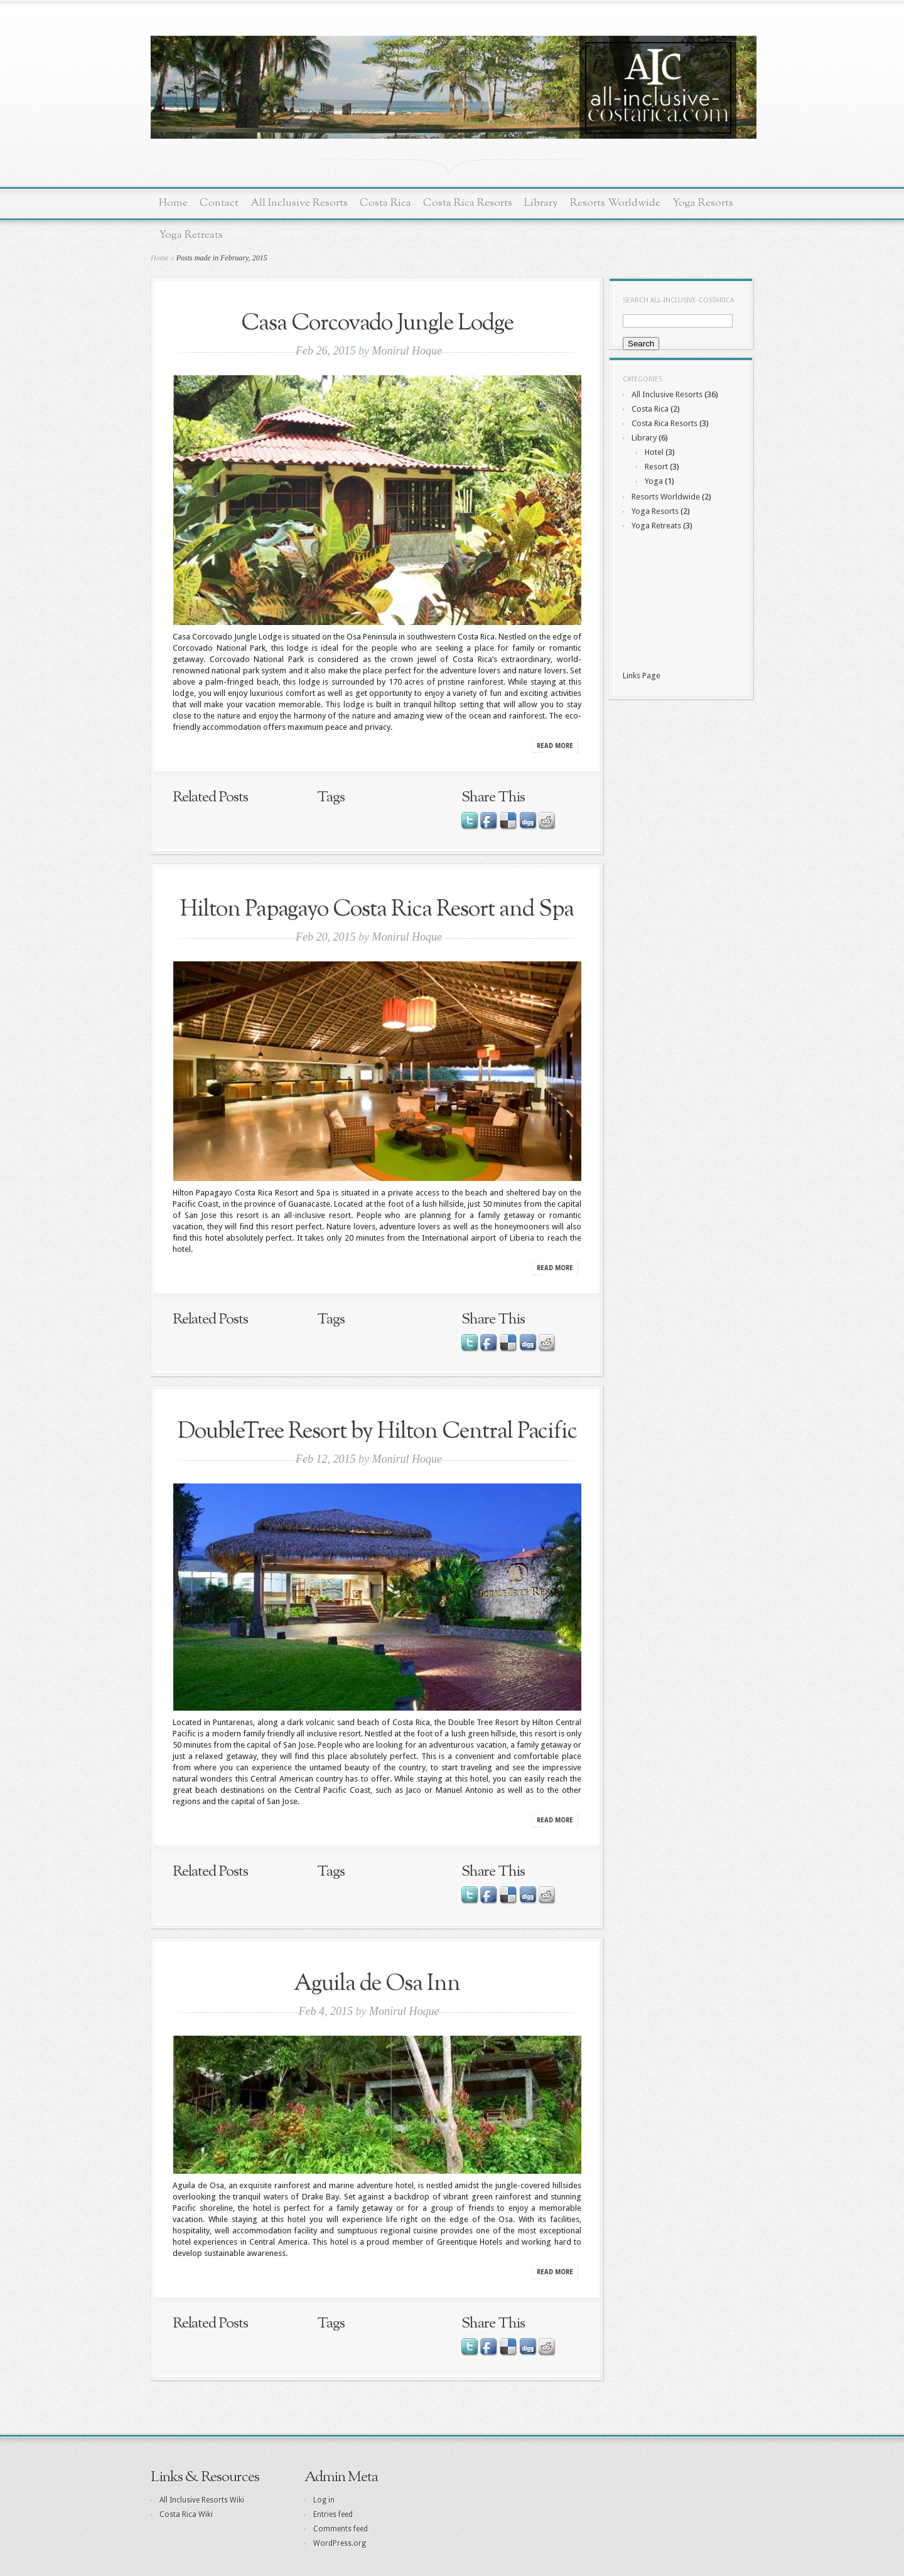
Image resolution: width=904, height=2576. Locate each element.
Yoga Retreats (191, 235)
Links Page (641, 675)
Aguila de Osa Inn (377, 1984)
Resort (656, 466)
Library (541, 203)
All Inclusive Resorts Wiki (201, 2500)
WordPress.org (339, 2543)
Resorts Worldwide (615, 203)
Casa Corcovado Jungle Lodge (377, 323)
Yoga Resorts (702, 203)
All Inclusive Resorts (299, 203)
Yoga (654, 481)
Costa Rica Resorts (467, 203)
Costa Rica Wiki (186, 2514)
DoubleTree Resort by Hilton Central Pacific (377, 1432)
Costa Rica (385, 203)
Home (173, 203)
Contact (219, 203)
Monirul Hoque (407, 351)
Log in (324, 2500)
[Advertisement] (679, 602)
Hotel (654, 452)
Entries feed (333, 2514)
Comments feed (340, 2529)
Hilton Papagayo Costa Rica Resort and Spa (377, 910)
